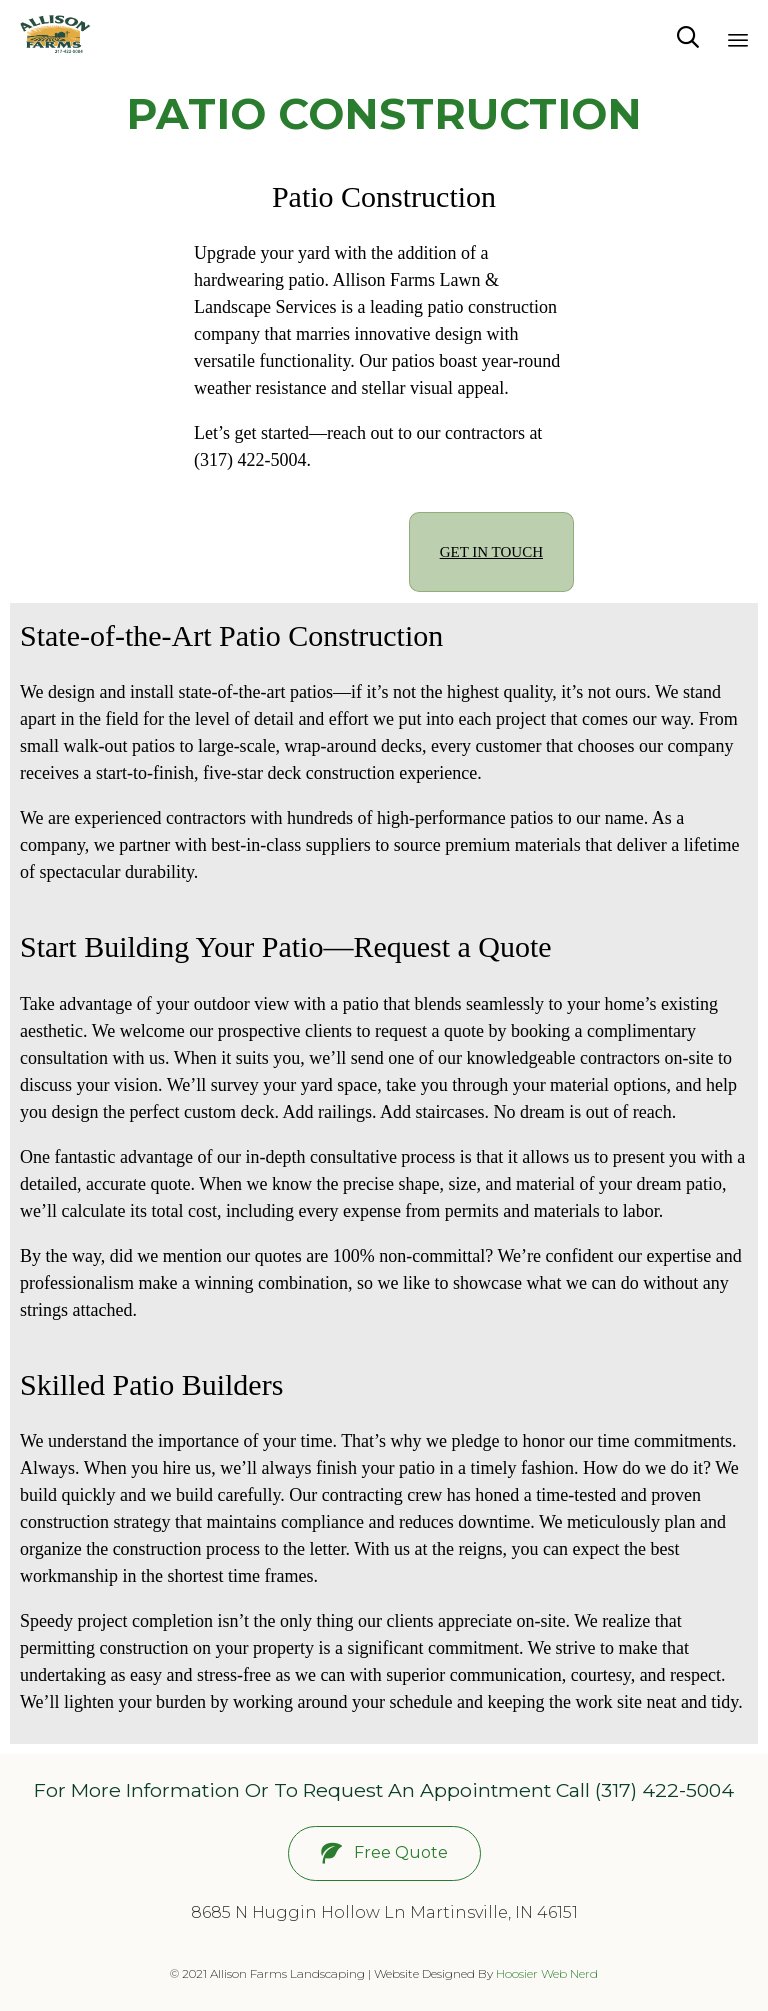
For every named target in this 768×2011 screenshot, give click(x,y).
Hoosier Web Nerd (547, 1973)
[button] (384, 1853)
